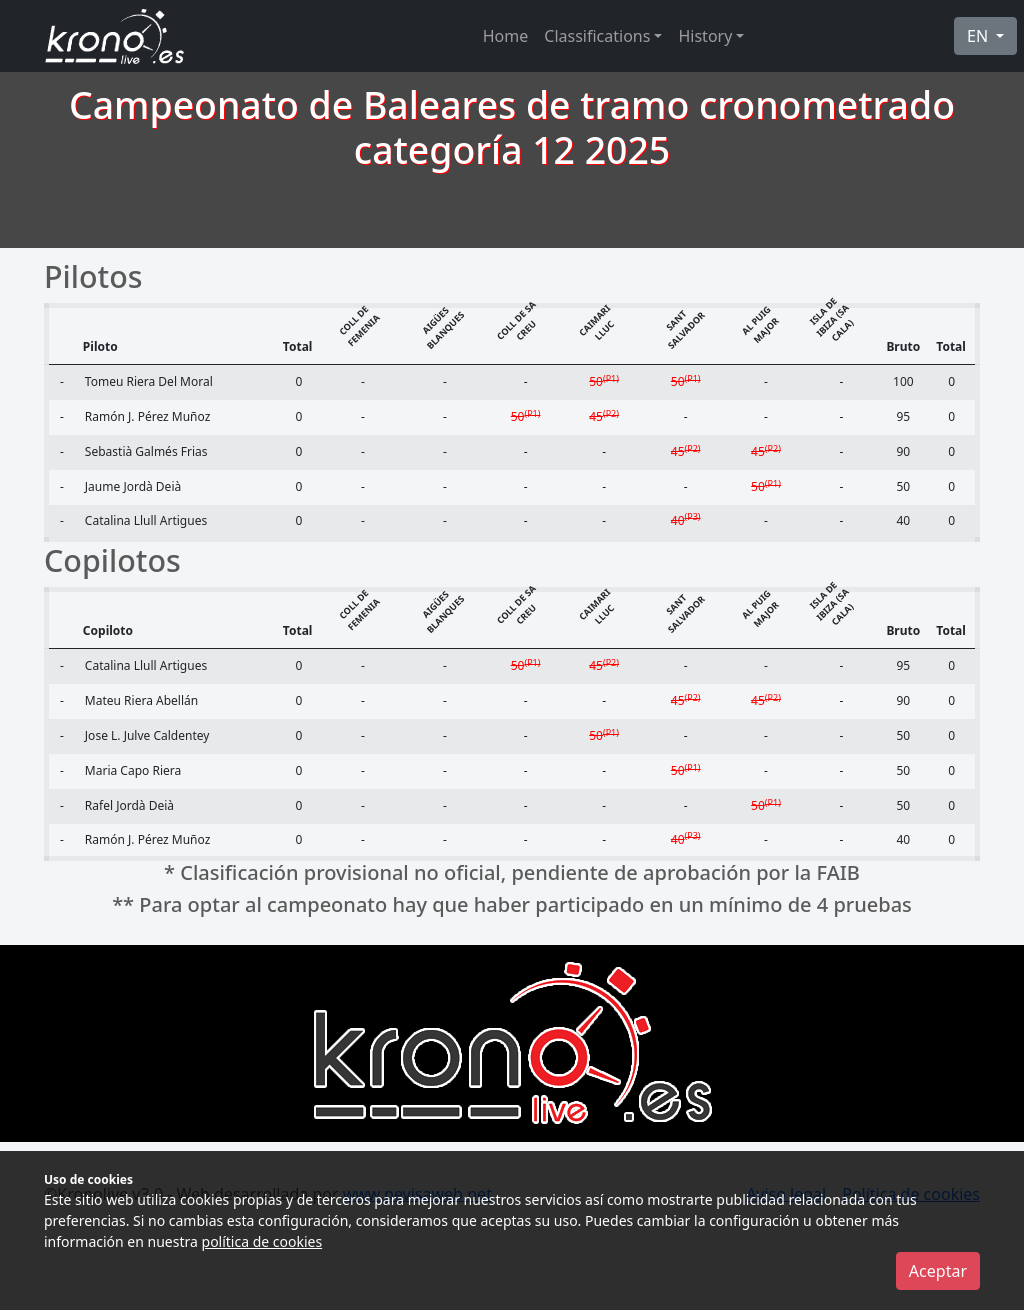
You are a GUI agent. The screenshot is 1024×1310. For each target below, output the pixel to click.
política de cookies (262, 1241)
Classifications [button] (597, 36)
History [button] (705, 36)
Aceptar (938, 1271)
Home (506, 36)
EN (979, 36)
